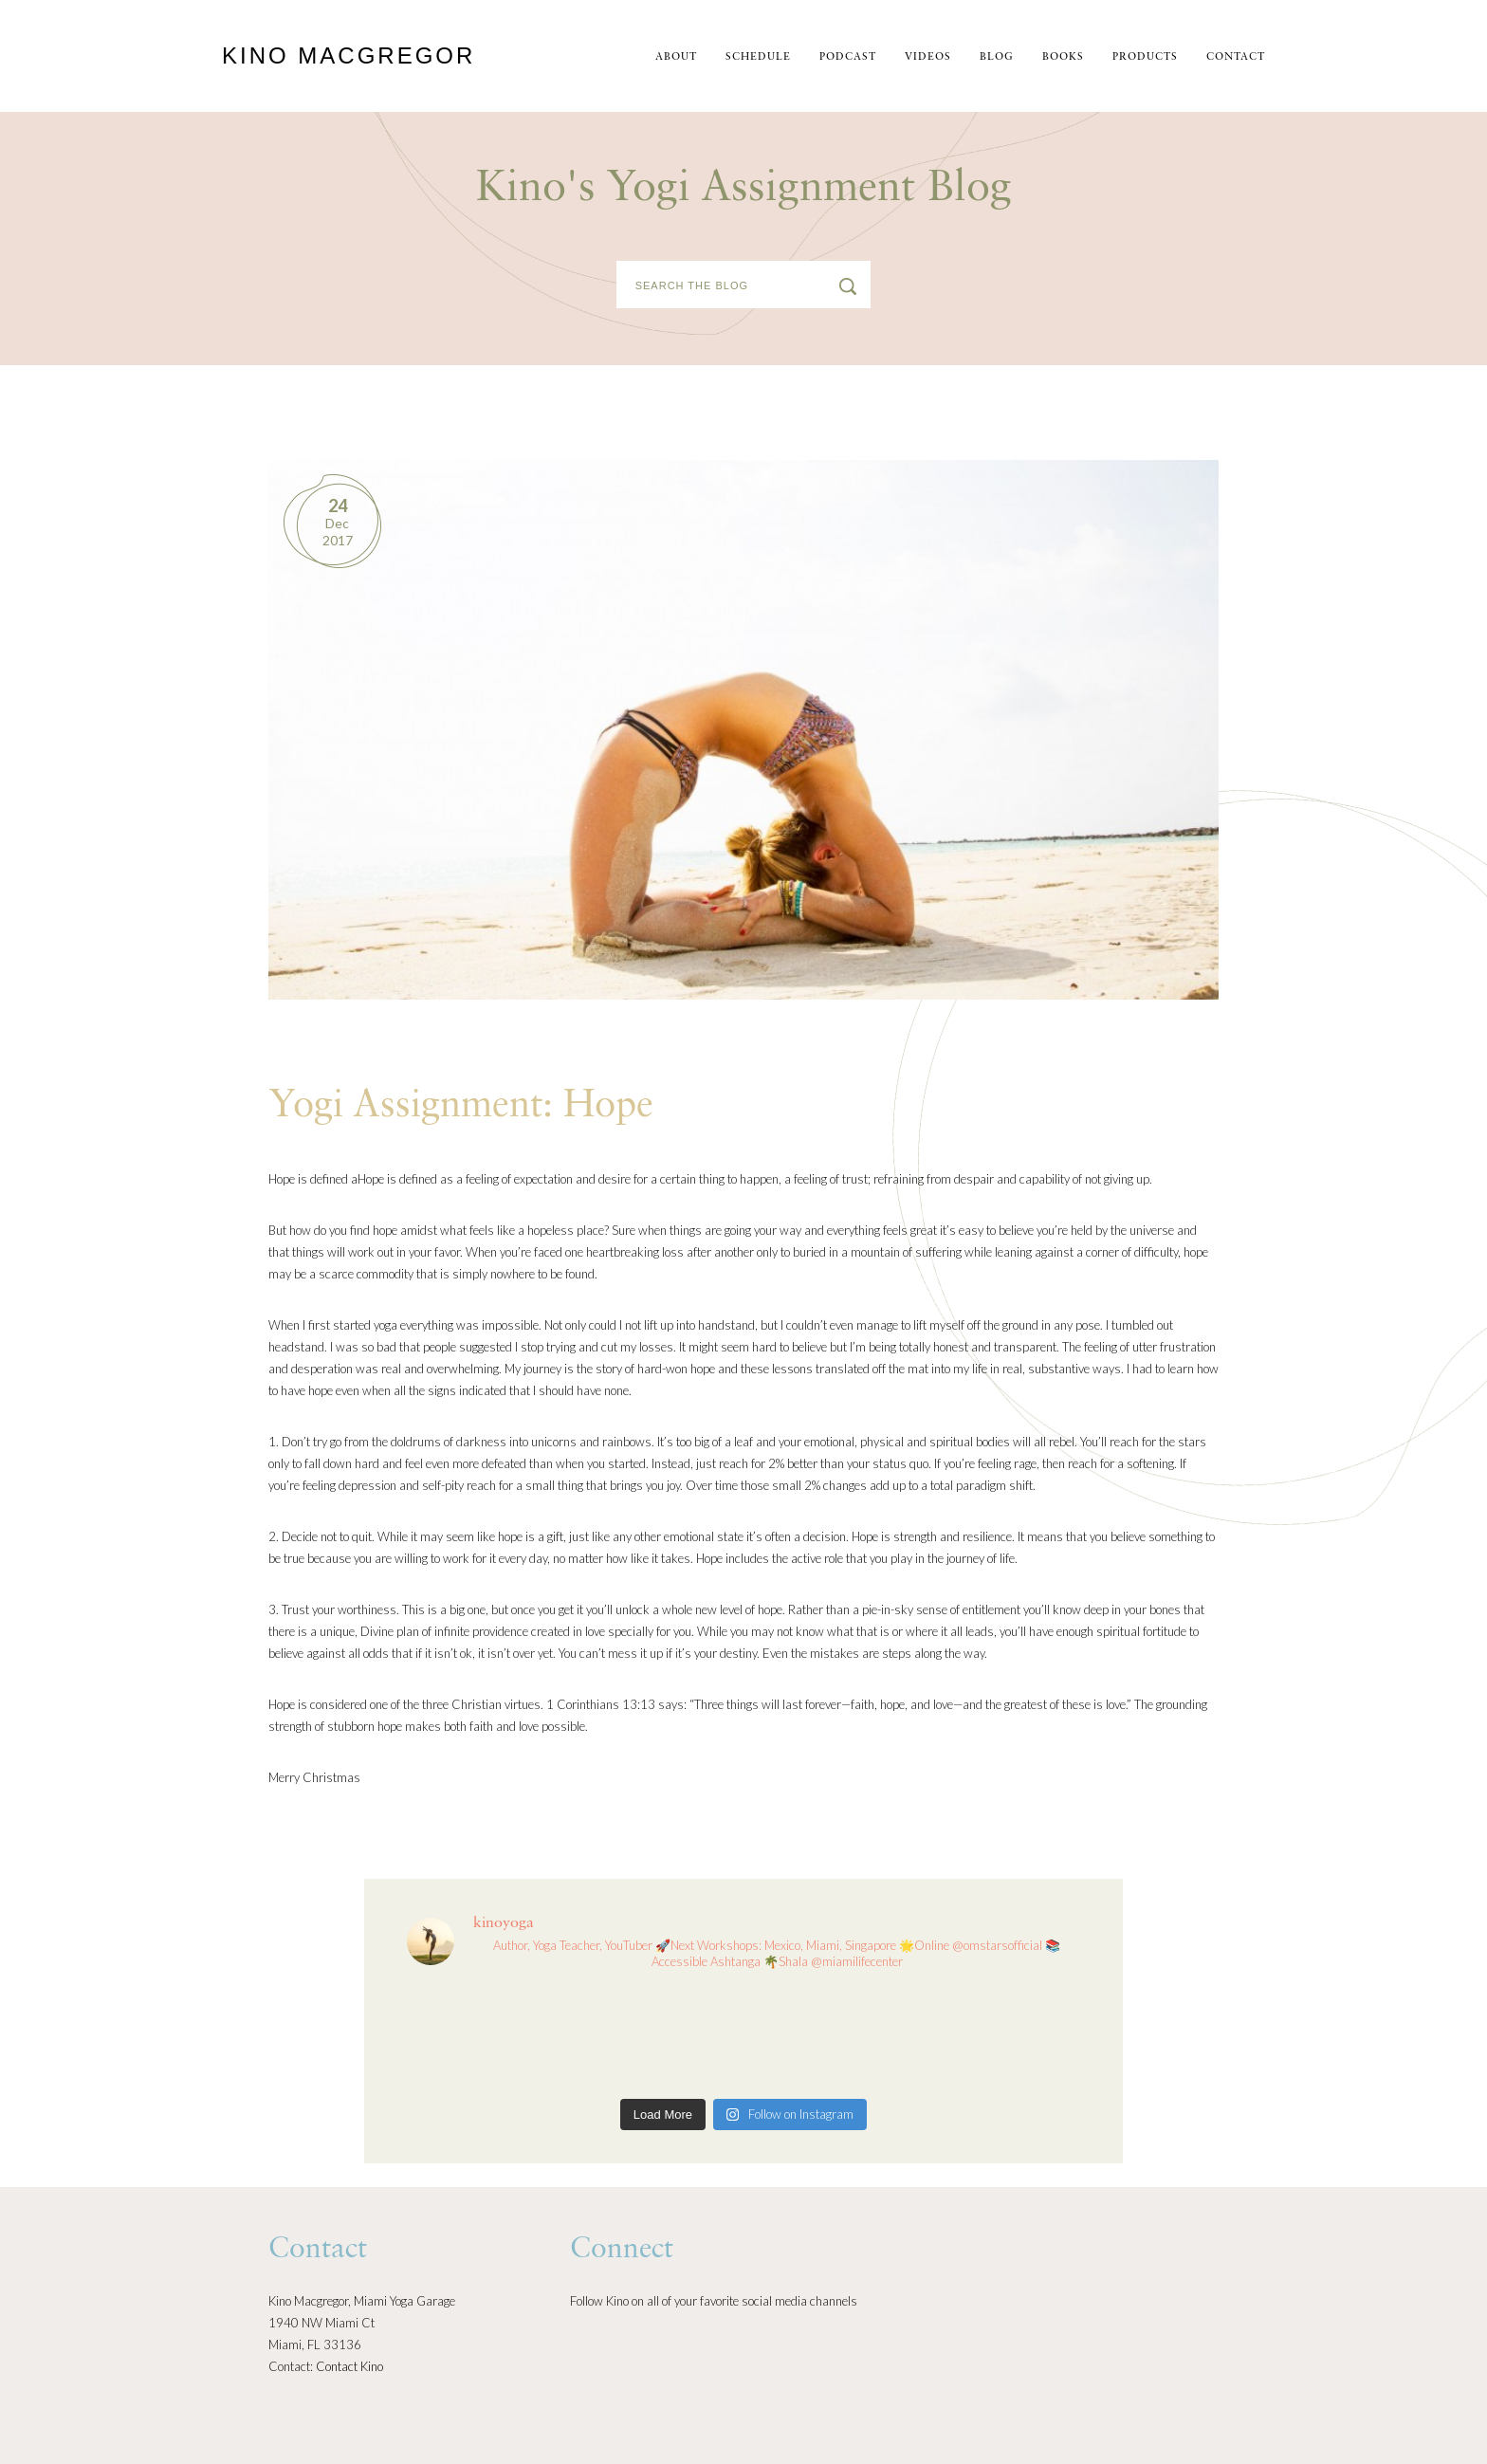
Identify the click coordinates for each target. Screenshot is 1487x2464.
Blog (997, 57)
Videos (928, 57)
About (676, 57)
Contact (1235, 57)
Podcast (847, 57)
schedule (758, 57)
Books (1063, 57)
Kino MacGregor (348, 55)
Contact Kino (349, 2366)
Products (1145, 57)
